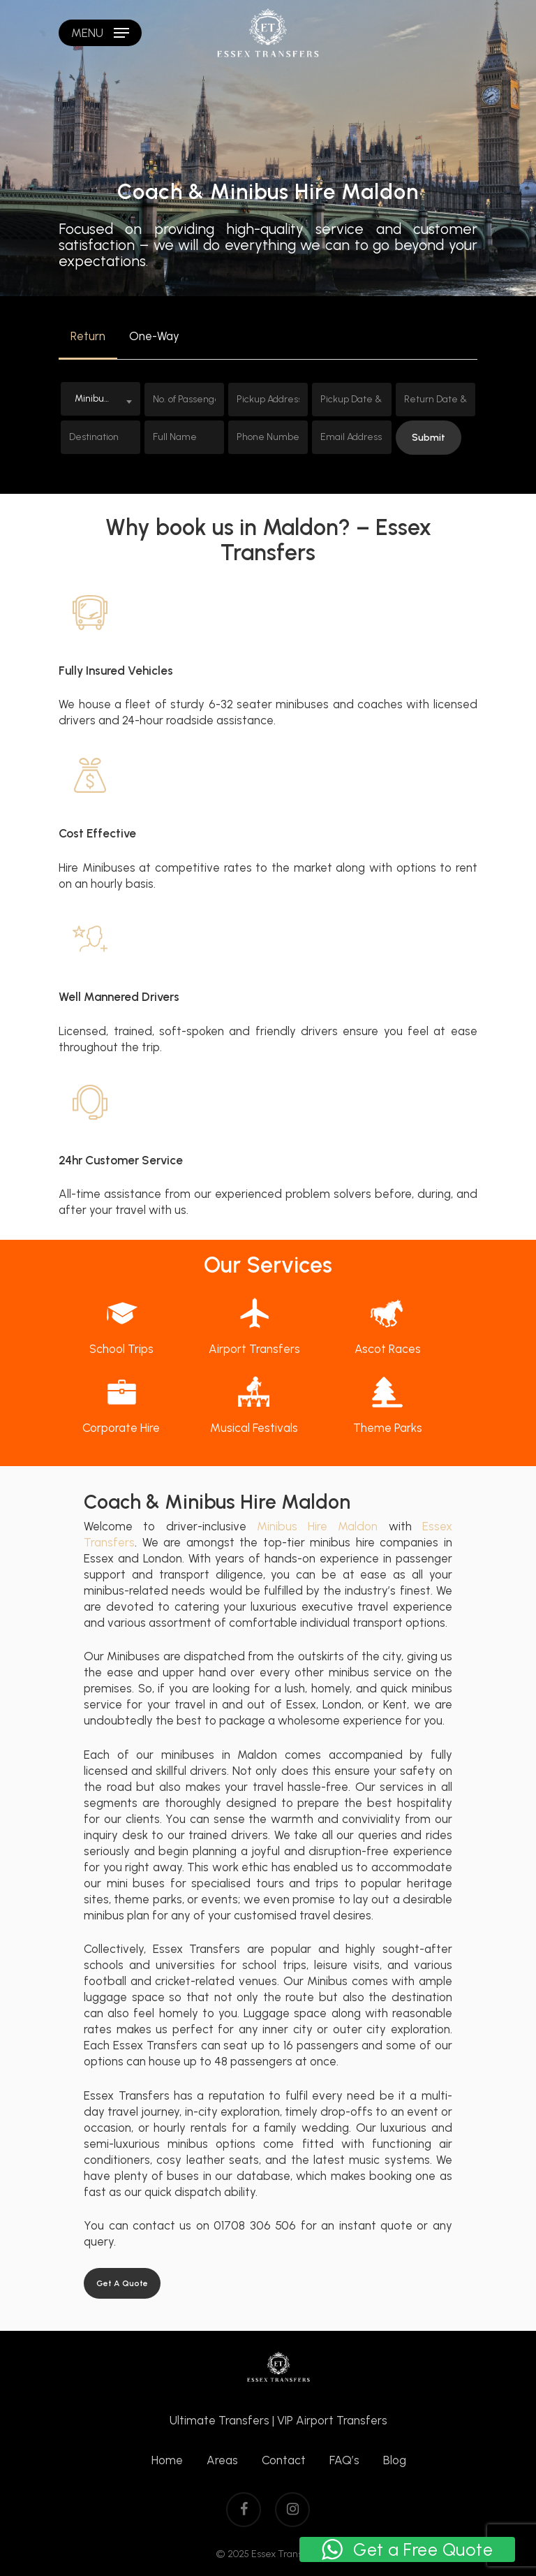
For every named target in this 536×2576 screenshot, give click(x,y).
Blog (394, 2460)
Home (167, 2460)
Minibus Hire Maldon (317, 1526)
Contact (284, 2460)
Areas (222, 2460)
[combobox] (100, 399)
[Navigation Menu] (100, 33)
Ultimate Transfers (219, 2420)
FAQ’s (344, 2460)
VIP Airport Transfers (332, 2420)
